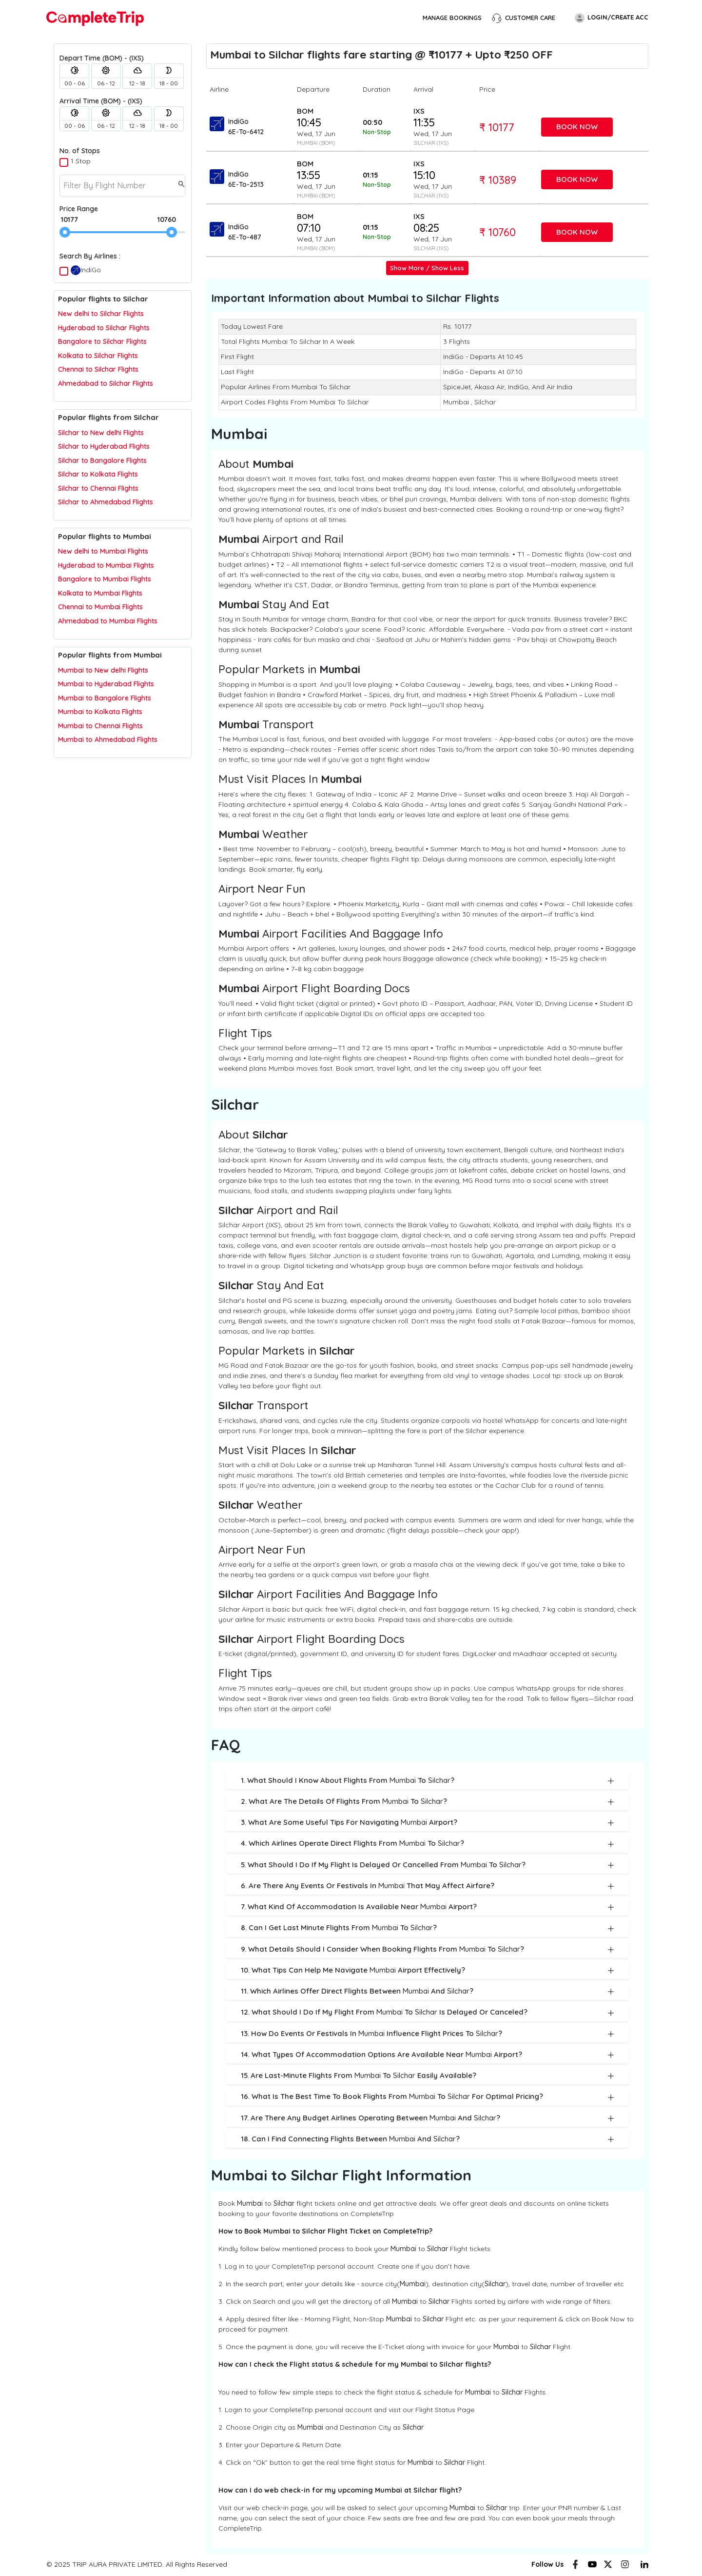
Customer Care (524, 18)
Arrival (423, 89)
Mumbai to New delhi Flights (103, 670)
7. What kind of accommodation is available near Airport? (427, 1907)
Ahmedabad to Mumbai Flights (107, 621)
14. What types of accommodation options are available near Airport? (427, 2054)
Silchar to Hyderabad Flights (104, 446)
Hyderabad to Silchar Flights (104, 327)
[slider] (64, 232)
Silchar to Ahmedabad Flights (105, 502)
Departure (313, 89)
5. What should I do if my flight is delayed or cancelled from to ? (427, 1865)
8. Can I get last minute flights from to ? (427, 1928)
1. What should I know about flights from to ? (427, 1780)
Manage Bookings (452, 17)
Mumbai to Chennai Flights (100, 725)
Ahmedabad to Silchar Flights (105, 383)
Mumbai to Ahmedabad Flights (107, 739)
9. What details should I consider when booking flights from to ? (427, 1949)
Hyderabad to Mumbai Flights (106, 565)
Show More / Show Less (427, 268)
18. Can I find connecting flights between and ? (427, 2139)
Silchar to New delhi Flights (101, 432)
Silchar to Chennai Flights (98, 488)
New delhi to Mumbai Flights (103, 551)
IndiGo (86, 270)
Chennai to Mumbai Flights (100, 606)
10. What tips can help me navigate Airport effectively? (427, 1970)
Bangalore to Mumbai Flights (104, 579)
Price (487, 89)
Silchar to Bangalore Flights (102, 460)
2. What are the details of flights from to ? (427, 1801)
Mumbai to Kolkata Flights (100, 711)
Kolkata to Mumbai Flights (100, 593)
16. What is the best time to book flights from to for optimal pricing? (427, 2096)
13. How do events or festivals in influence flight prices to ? (427, 2033)
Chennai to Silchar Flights (98, 369)
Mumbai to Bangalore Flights (104, 698)
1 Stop (81, 161)
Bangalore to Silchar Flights (102, 341)
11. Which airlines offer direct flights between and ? (427, 1991)
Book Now (577, 126)
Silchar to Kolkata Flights (98, 474)
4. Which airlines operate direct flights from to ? (427, 1843)
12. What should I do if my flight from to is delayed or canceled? (427, 2012)
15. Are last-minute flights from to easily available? (427, 2075)
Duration (376, 89)
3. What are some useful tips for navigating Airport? (427, 1822)
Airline (219, 89)
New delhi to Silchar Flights (101, 313)
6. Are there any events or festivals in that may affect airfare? (427, 1886)
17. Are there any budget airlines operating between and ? (427, 2118)
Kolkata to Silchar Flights (98, 355)
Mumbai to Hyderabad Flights (106, 683)
